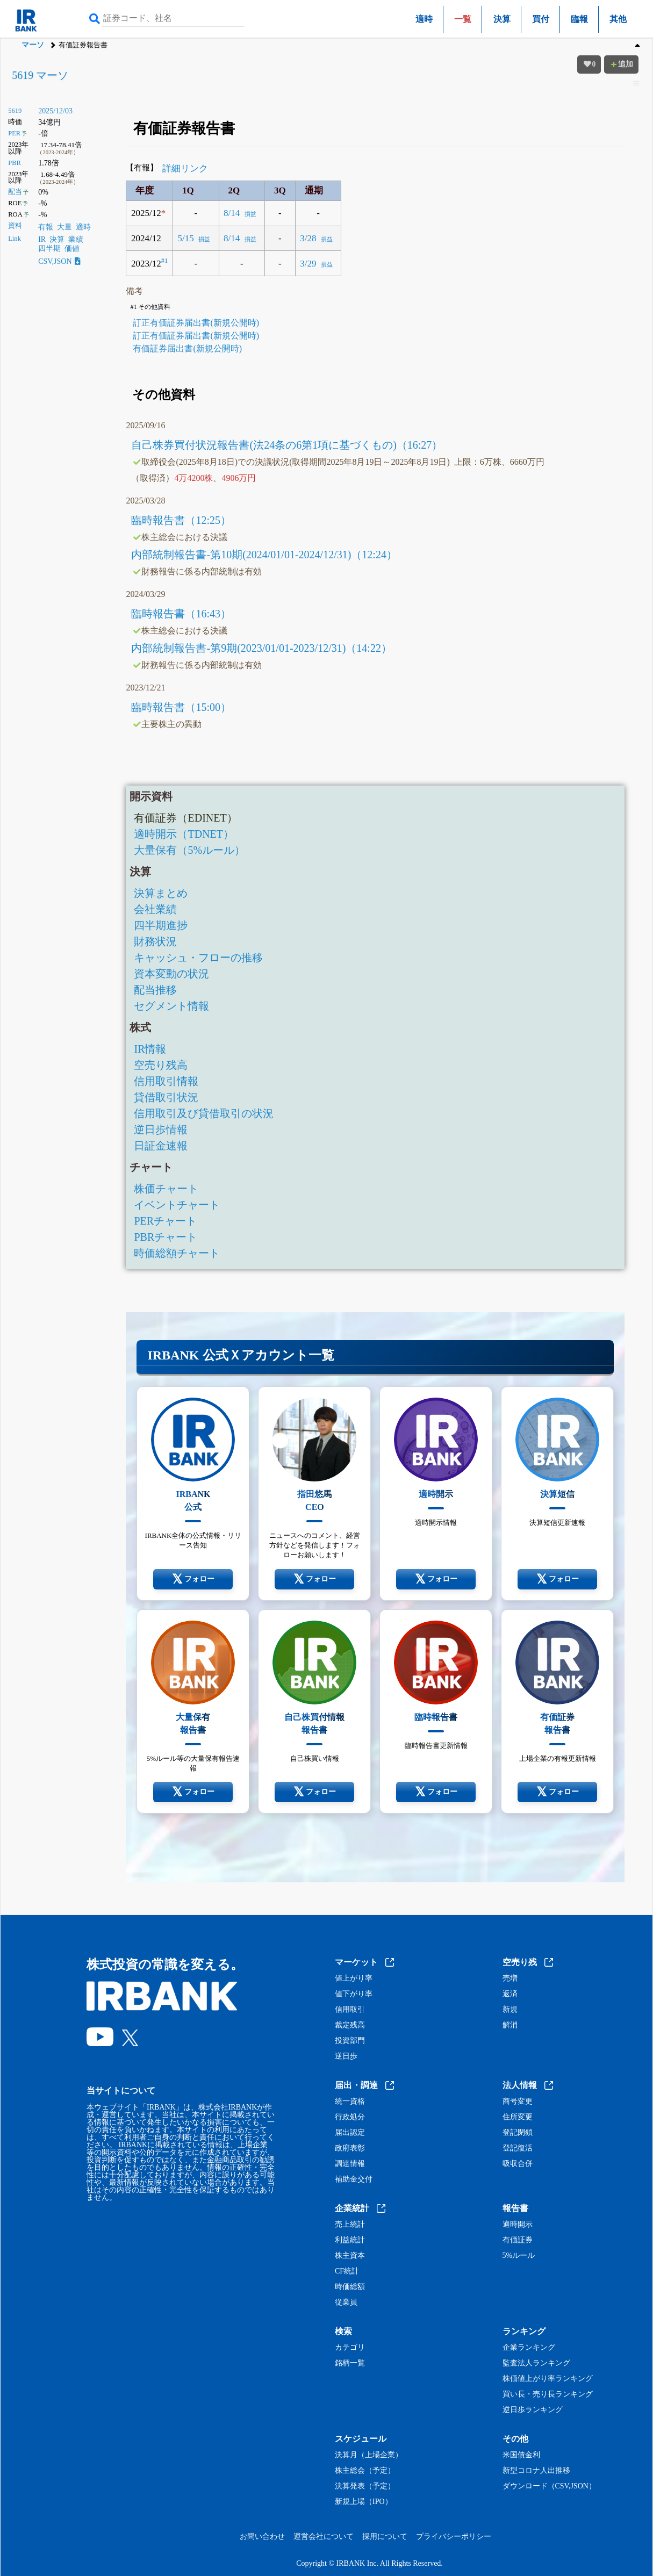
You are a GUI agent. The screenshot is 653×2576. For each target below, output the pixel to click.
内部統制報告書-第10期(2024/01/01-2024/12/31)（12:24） (264, 554)
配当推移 (155, 990)
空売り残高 (161, 1065)
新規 (510, 2009)
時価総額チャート (177, 1253)
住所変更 (518, 2117)
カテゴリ (350, 2347)
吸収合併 (518, 2164)
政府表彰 (350, 2148)
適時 (424, 19)
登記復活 (518, 2148)
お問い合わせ (262, 2536)
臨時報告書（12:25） (181, 520)
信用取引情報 (166, 1081)
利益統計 (350, 2240)
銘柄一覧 (350, 2363)
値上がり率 (353, 1978)
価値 (72, 248)
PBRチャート (165, 1237)
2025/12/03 (55, 111)
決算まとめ (161, 893)
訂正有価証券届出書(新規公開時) (196, 322)
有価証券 (518, 2240)
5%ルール (519, 2256)
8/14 (232, 213)
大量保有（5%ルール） (189, 850)
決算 (502, 19)
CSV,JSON (59, 261)
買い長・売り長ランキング (548, 2394)
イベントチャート (177, 1205)
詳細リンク (185, 168)
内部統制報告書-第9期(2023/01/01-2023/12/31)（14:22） (261, 648)
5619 (14, 110)
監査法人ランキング (536, 2363)
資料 (15, 225)
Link (14, 238)
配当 (15, 192)
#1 (164, 260)
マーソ (32, 45)
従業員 (346, 2302)
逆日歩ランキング (533, 2410)
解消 (510, 2025)
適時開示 (518, 2224)
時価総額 (350, 2287)
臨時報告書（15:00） (181, 707)
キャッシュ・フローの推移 (198, 957)
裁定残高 (350, 2025)
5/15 (185, 238)
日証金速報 (161, 1146)
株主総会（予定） (365, 2470)
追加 (621, 64)
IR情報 (150, 1049)
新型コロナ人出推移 (536, 2470)
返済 (510, 1994)
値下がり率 (353, 1994)
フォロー (193, 1579)
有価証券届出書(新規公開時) (187, 348)
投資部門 (350, 2041)
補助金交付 (353, 2179)
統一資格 (350, 2101)
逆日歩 (346, 2056)
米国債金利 (521, 2455)
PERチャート (165, 1221)
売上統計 (350, 2224)
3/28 (308, 238)
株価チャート (166, 1189)
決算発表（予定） (365, 2486)
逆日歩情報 (161, 1129)
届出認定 (350, 2132)
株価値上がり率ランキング (548, 2379)
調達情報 (350, 2164)
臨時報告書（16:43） (181, 614)
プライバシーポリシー (453, 2536)
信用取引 (350, 2009)
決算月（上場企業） (369, 2455)
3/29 (308, 263)
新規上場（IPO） (363, 2502)
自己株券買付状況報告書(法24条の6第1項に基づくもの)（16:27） (286, 445)
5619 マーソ (40, 75)
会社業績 (155, 909)
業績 (75, 239)
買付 (540, 19)
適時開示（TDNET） (184, 834)
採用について (384, 2536)
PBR (14, 163)
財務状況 (155, 941)
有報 (45, 227)
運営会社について (323, 2536)
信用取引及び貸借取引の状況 (204, 1113)
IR (42, 239)
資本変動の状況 (171, 974)
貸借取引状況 (166, 1097)
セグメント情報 (171, 1006)
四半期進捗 (161, 925)
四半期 (49, 248)
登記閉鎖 (518, 2132)
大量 (64, 227)
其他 (618, 19)
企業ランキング (529, 2347)
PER (14, 133)
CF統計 (347, 2271)
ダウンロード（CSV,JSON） (549, 2486)
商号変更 (518, 2101)
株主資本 (350, 2256)
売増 (510, 1978)
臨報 (579, 19)
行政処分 (350, 2117)
